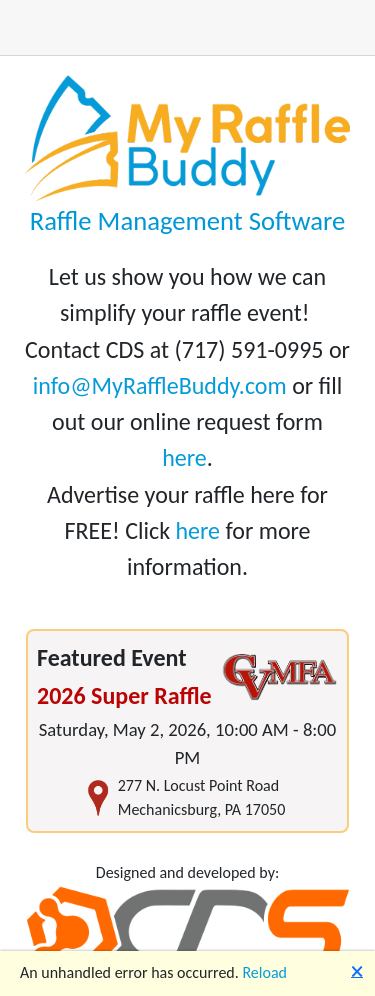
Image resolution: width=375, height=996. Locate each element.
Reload (264, 972)
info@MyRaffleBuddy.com (160, 385)
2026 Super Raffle (124, 695)
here (184, 457)
